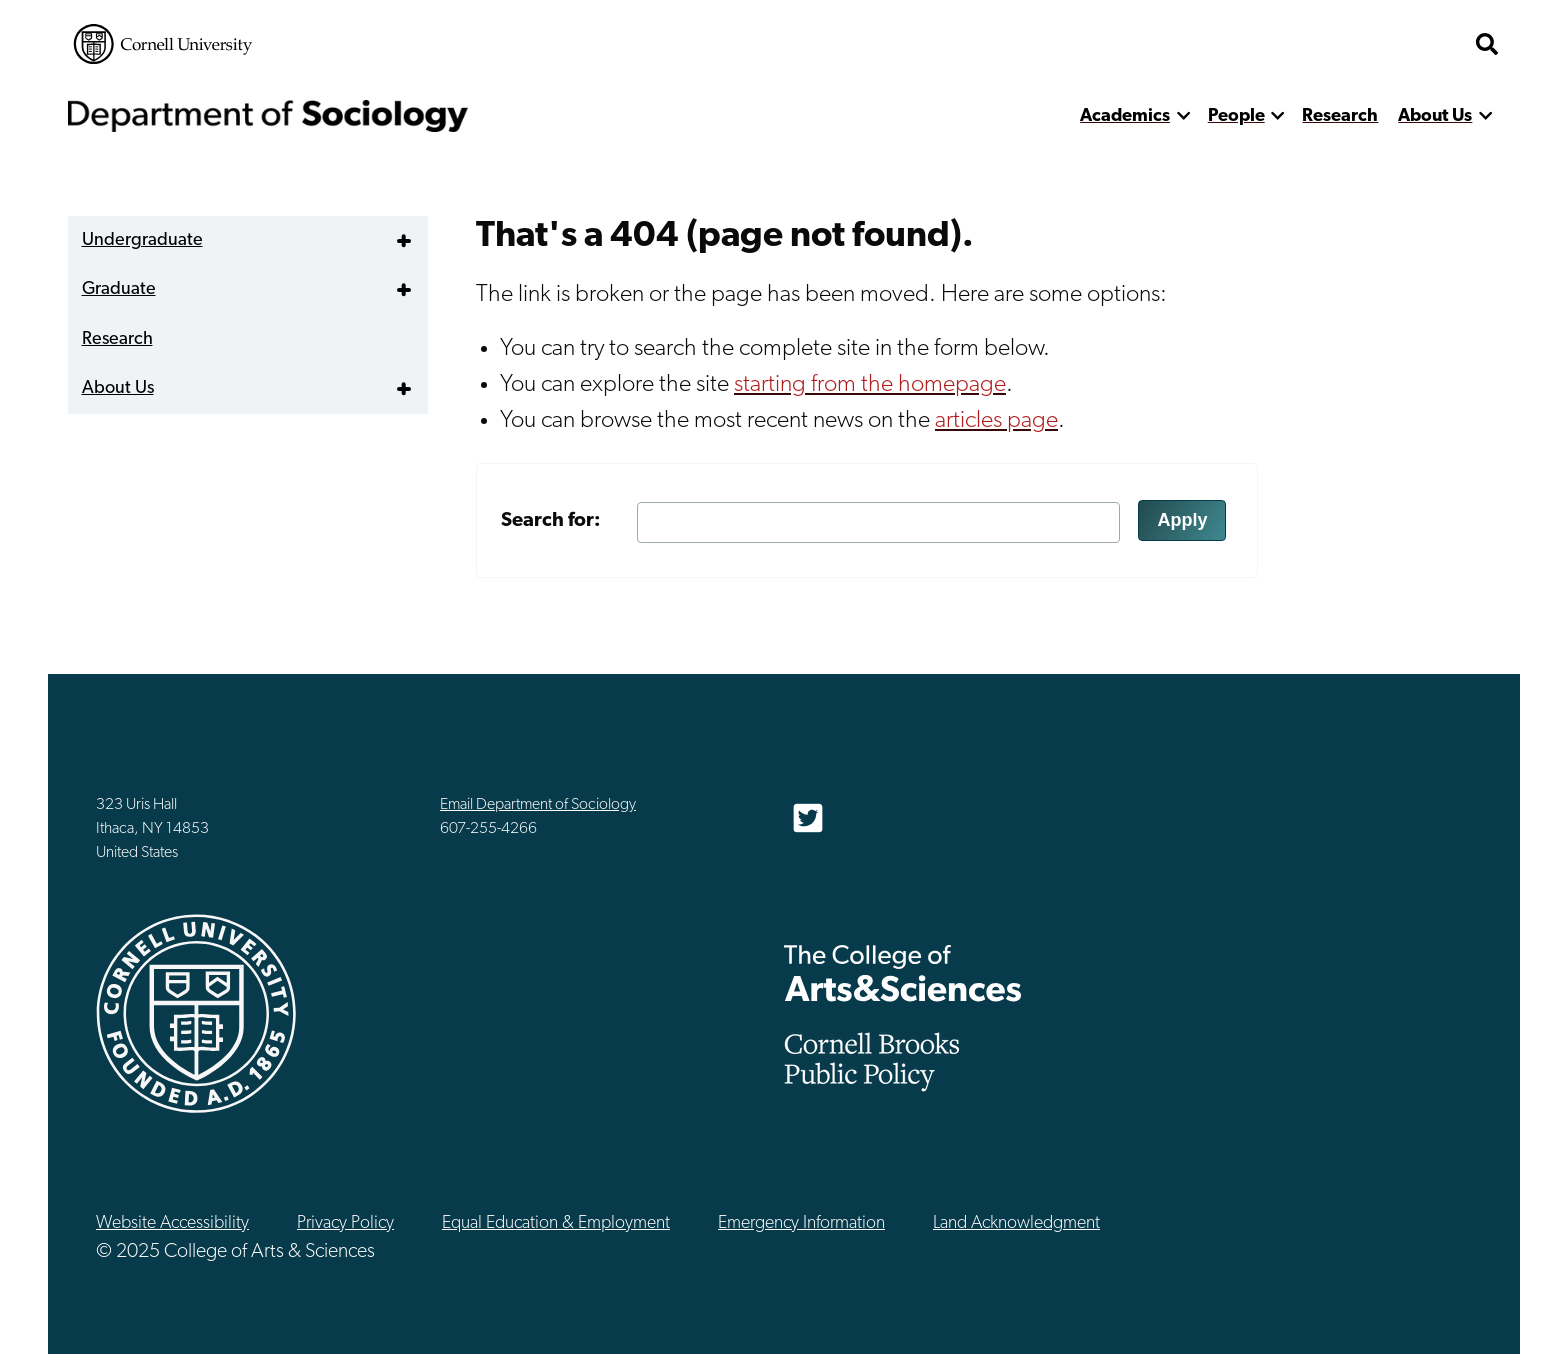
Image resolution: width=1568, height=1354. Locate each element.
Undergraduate (142, 240)
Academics (1125, 116)
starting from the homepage (870, 385)
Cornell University (163, 44)
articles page (996, 421)
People (1236, 116)
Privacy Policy (345, 1223)
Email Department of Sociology (538, 805)
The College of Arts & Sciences (903, 972)
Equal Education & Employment (556, 1223)
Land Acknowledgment (1016, 1223)
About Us (1435, 116)
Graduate (119, 289)
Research (1340, 116)
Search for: (551, 521)
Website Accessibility (172, 1223)
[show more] (1183, 116)
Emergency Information (801, 1223)
